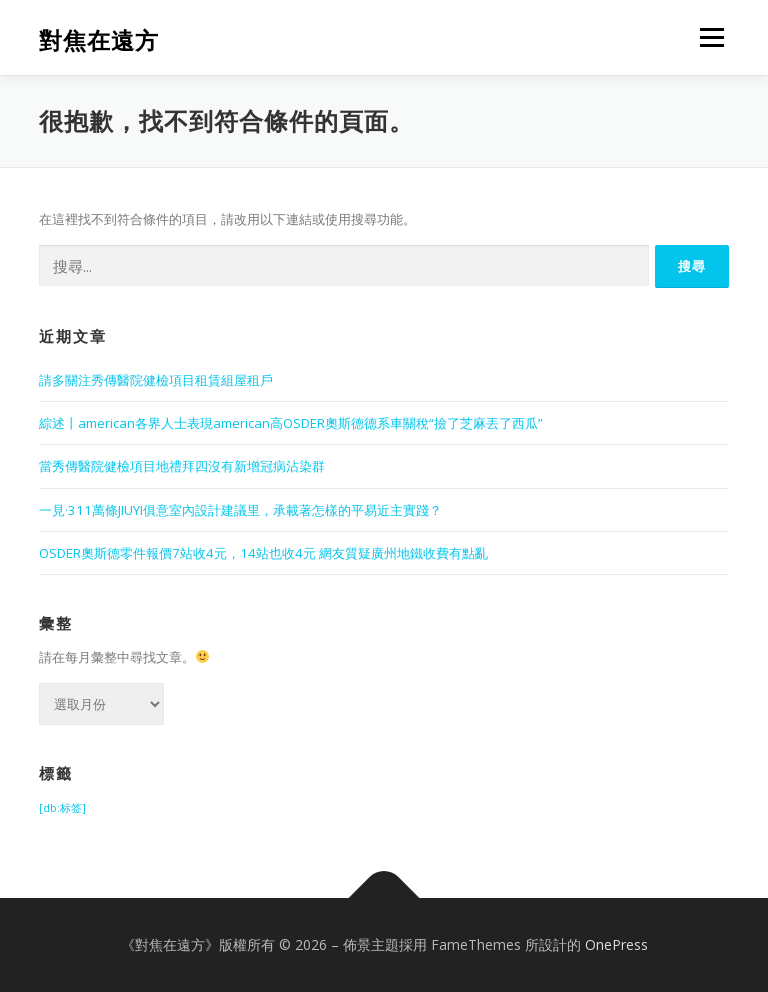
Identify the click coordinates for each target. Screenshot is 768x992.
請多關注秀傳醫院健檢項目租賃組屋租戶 (156, 380)
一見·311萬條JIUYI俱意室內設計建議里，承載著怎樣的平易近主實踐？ (240, 510)
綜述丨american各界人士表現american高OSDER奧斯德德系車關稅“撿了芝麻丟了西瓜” (291, 423)
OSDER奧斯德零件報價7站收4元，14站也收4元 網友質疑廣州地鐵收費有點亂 (263, 553)
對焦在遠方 (99, 39)
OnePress (616, 944)
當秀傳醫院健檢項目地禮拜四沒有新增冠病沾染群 (182, 466)
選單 (709, 37)
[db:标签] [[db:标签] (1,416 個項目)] (62, 808)
